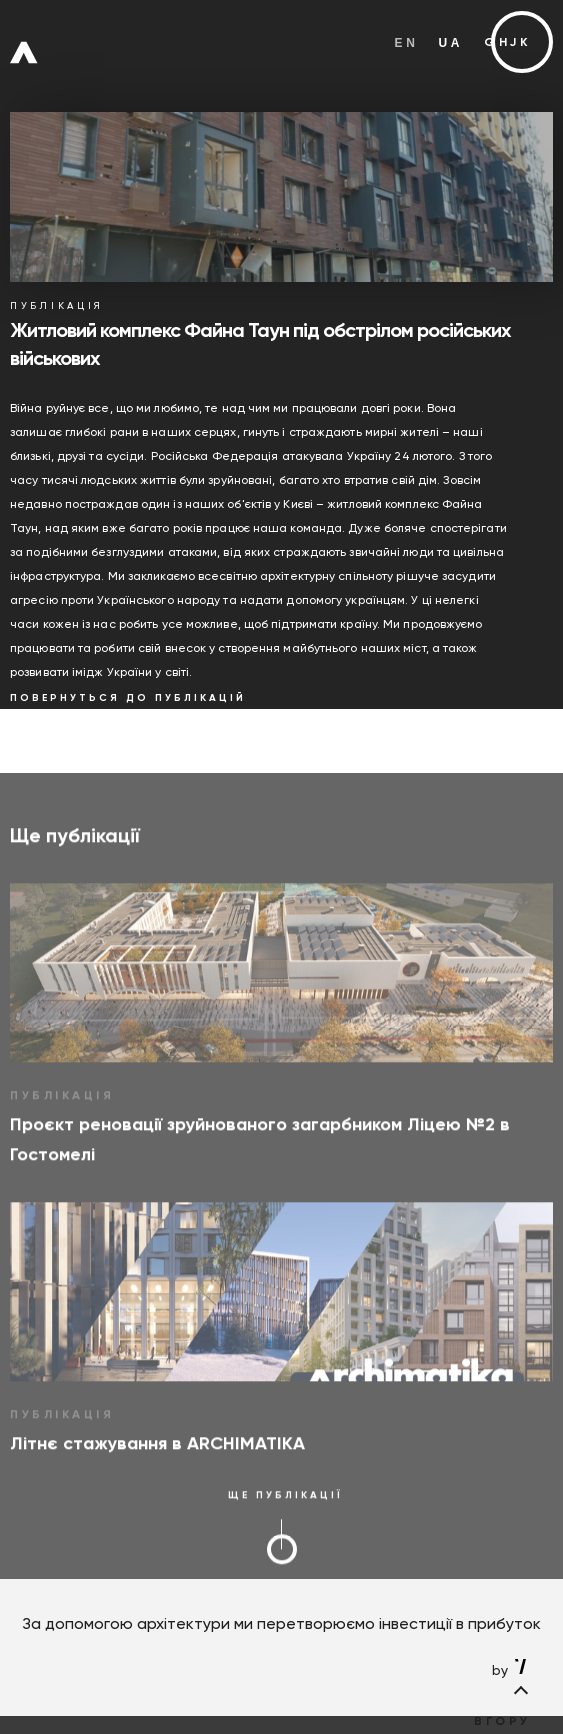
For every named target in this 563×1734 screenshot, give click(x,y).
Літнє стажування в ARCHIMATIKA (157, 1455)
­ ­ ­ (285, 1506)
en (407, 43)
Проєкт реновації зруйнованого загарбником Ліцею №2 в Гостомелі (260, 1151)
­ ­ (128, 698)
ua (450, 43)
